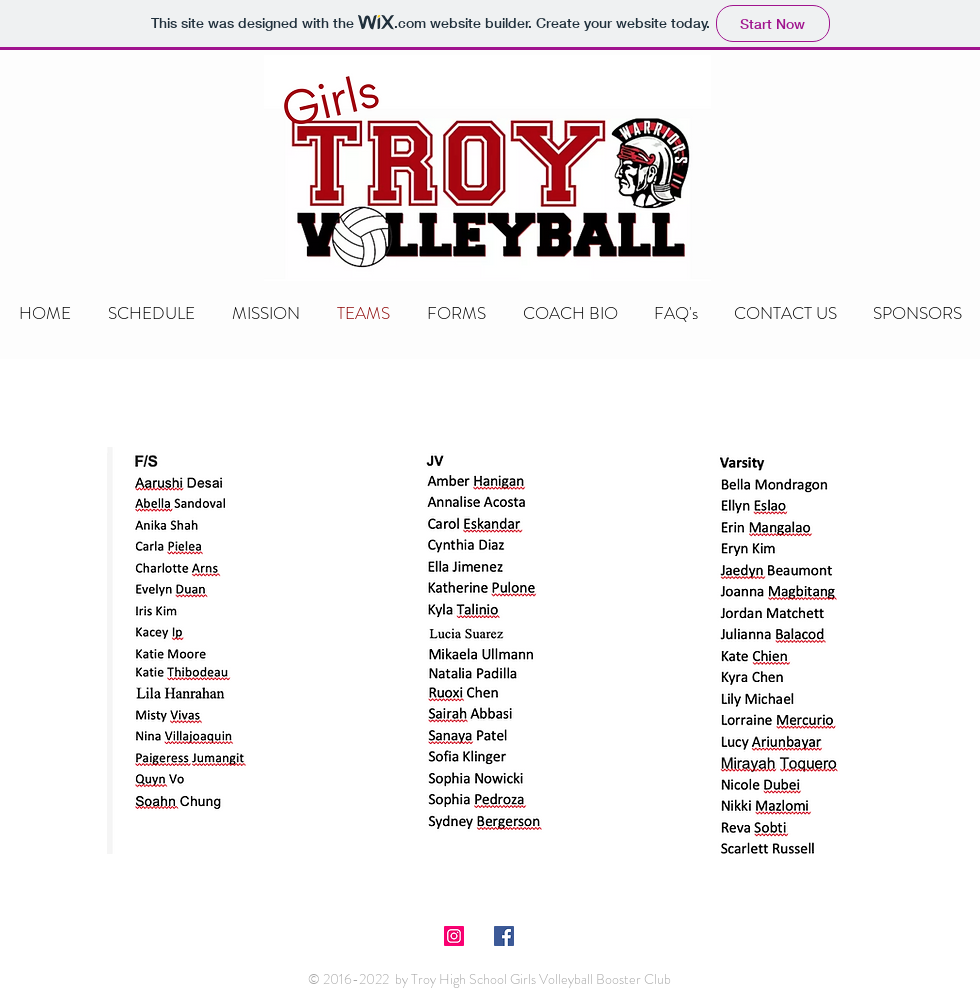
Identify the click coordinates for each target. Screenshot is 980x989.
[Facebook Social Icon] (504, 936)
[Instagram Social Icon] (454, 936)
